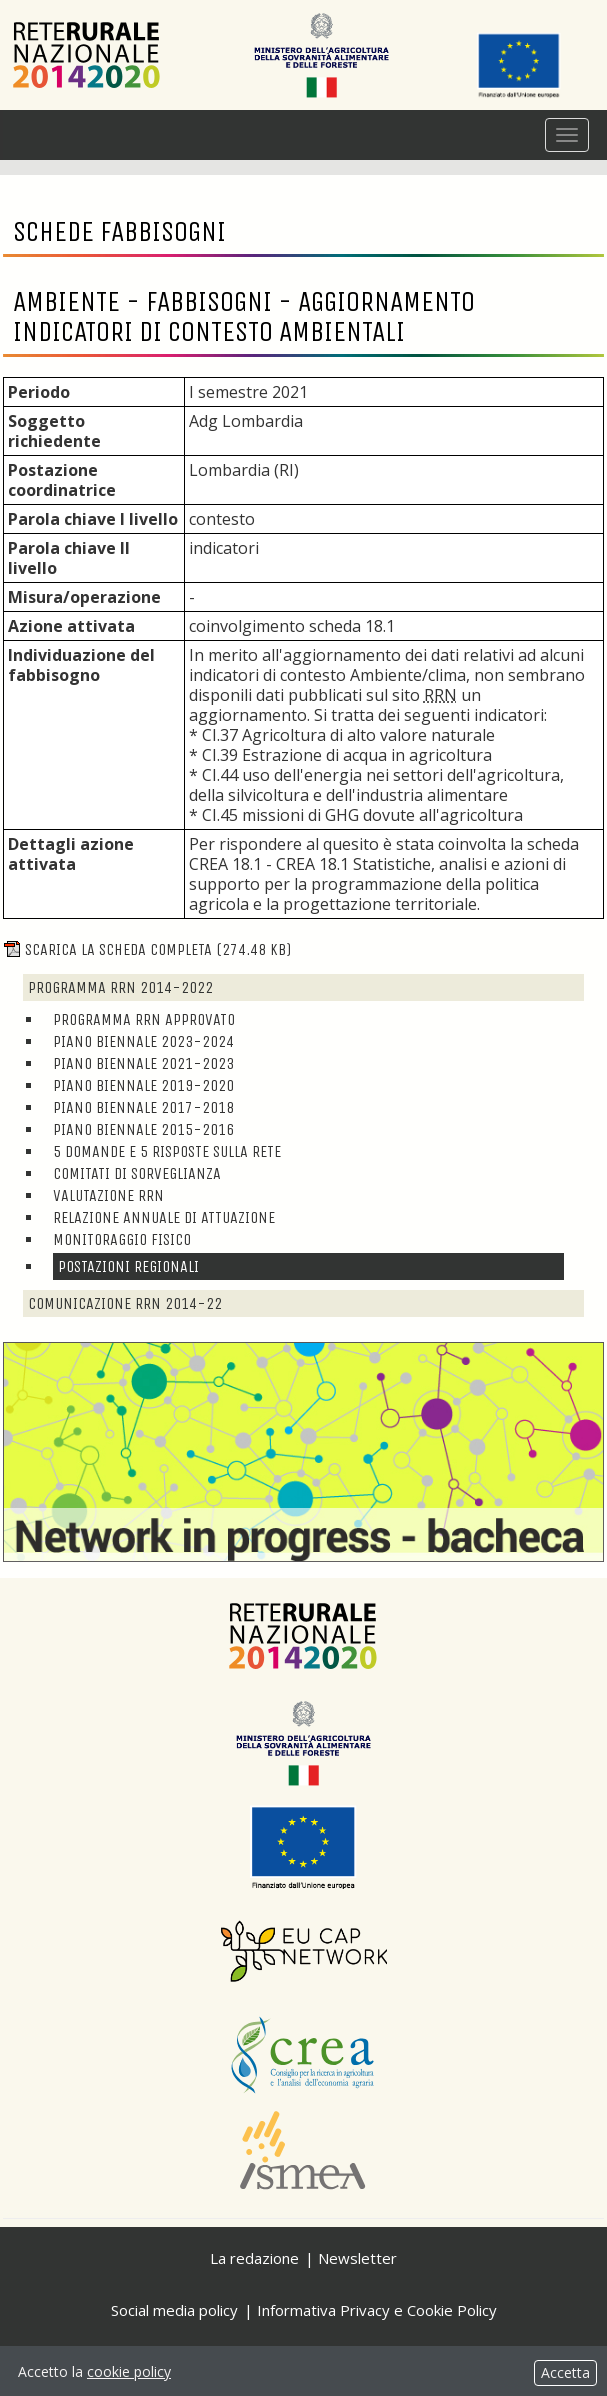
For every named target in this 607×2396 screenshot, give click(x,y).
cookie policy (129, 2371)
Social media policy (174, 2310)
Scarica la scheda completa (147, 949)
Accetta (565, 2372)
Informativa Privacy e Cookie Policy (377, 2310)
